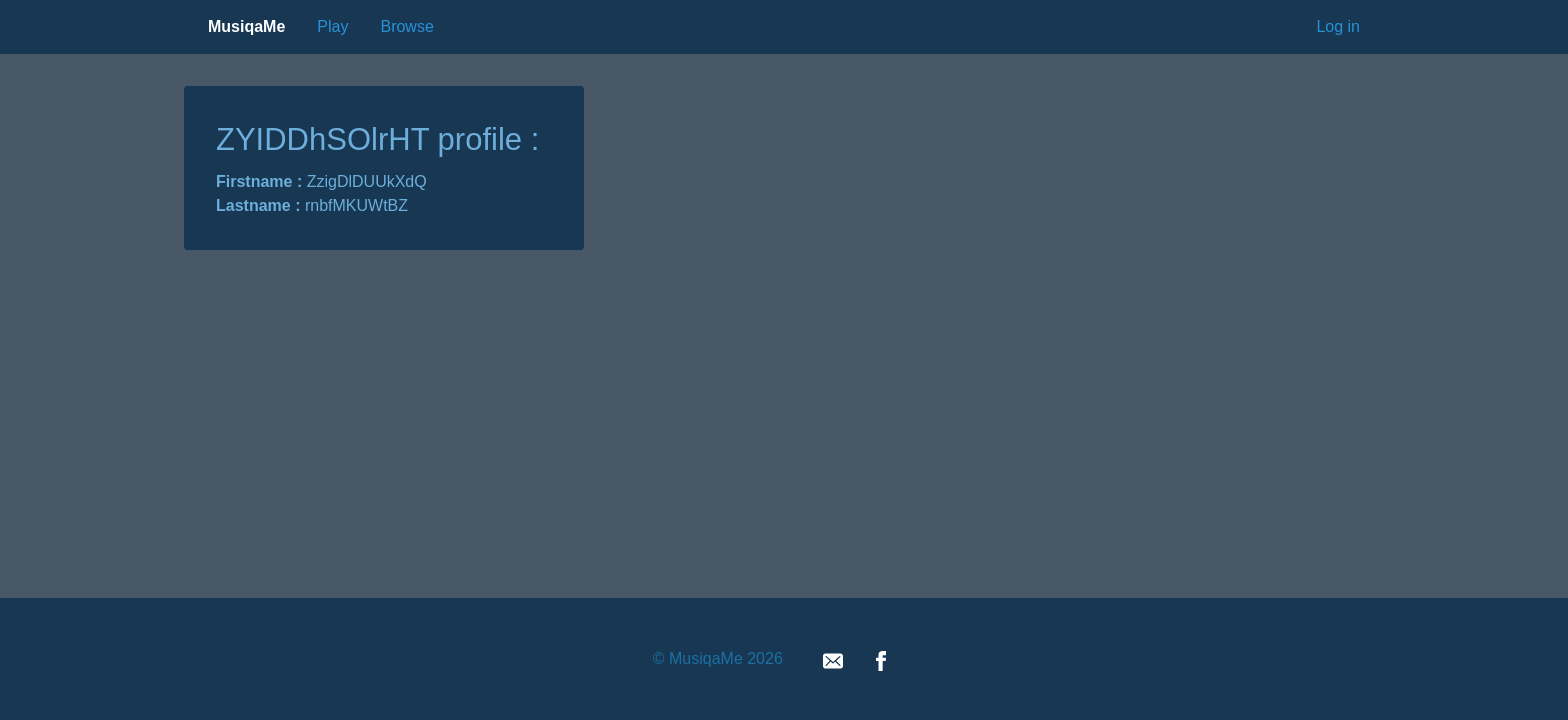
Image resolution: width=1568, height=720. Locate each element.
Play (332, 26)
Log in (1338, 26)
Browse (406, 26)
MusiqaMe (246, 26)
